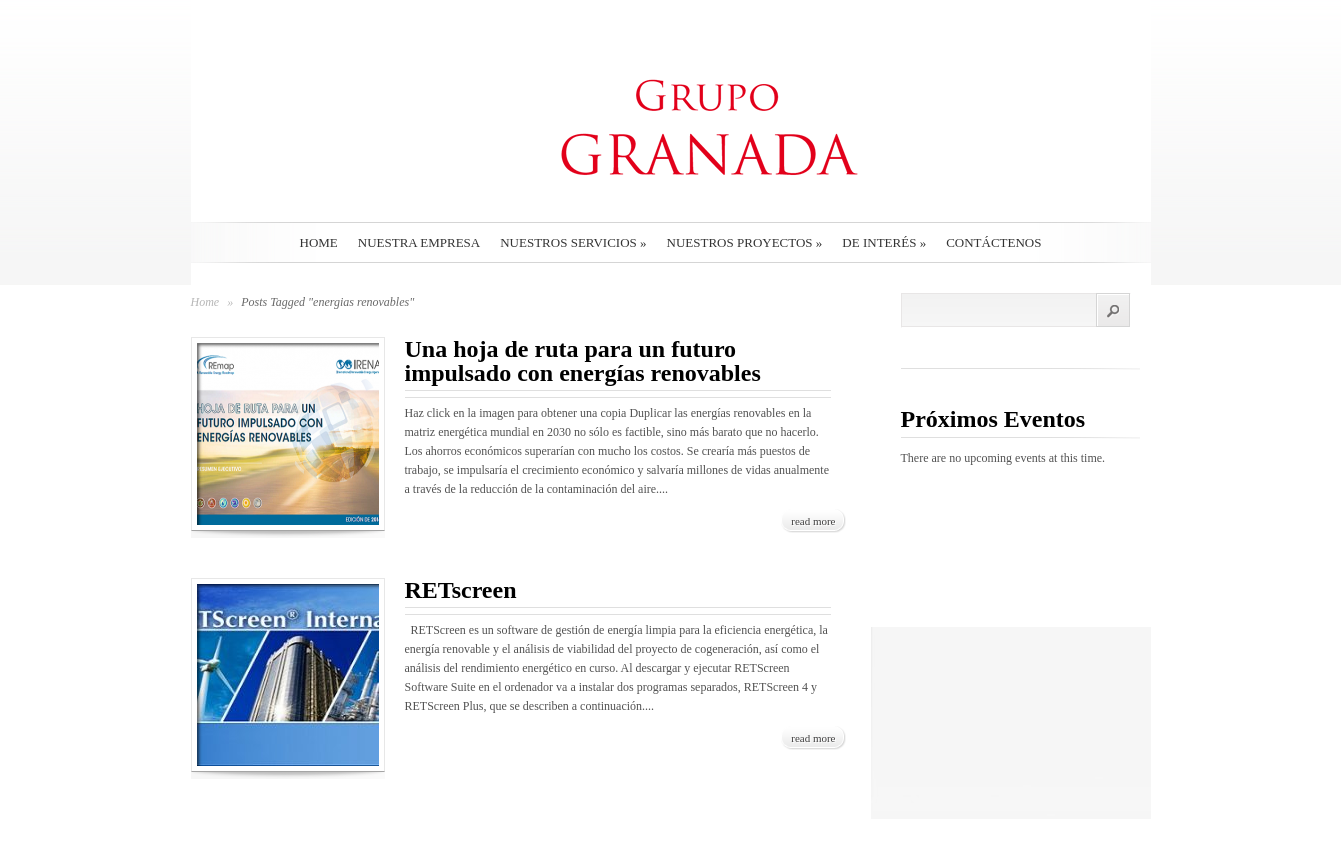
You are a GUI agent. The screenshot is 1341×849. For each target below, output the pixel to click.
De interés (884, 242)
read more (813, 521)
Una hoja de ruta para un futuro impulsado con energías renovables (583, 361)
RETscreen (461, 590)
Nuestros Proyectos (745, 242)
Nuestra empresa (419, 242)
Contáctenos (993, 242)
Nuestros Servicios (573, 242)
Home (319, 242)
